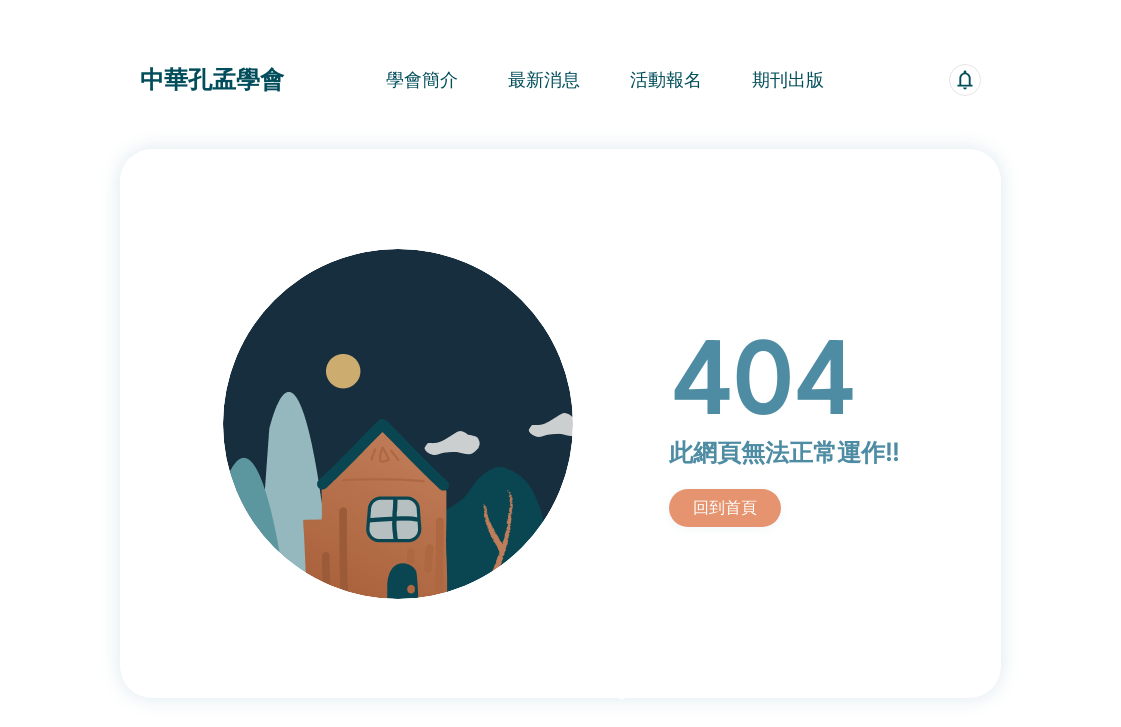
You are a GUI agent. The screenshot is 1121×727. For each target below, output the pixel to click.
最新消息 (544, 79)
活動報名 (666, 79)
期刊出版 (788, 79)
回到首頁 (725, 507)
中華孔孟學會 (212, 79)
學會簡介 (422, 79)
